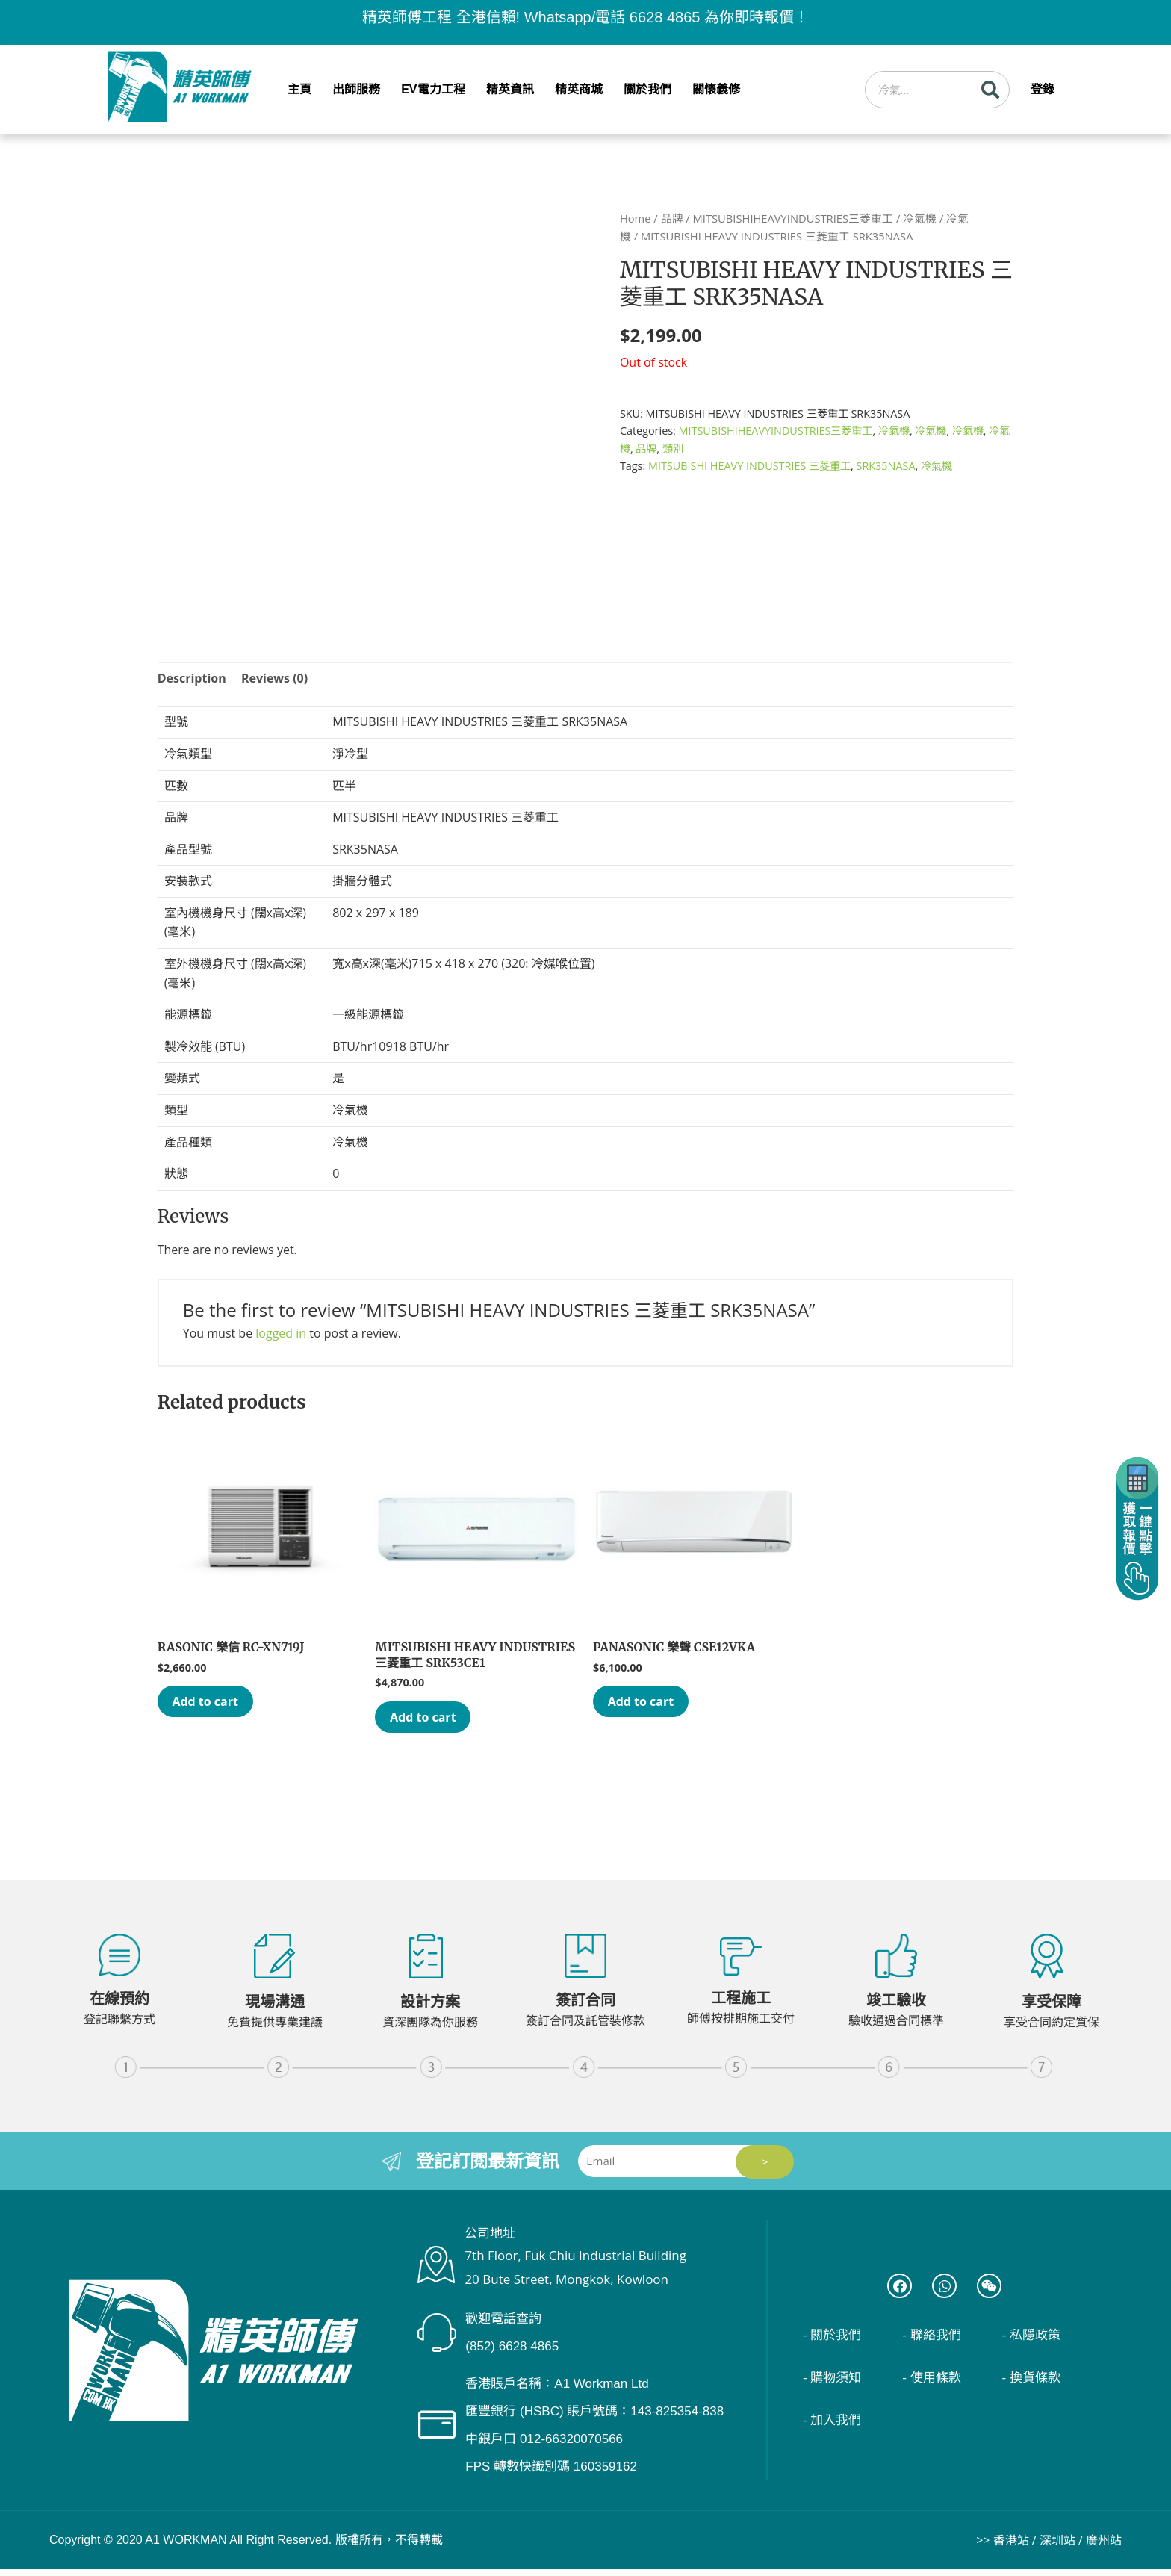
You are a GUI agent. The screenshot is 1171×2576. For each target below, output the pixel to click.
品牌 (672, 218)
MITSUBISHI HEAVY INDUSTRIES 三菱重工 (749, 466)
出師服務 (356, 89)
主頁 (299, 89)
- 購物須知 (836, 2388)
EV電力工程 (433, 89)
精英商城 (579, 89)
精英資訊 (510, 89)
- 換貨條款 (1035, 2388)
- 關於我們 (836, 2345)
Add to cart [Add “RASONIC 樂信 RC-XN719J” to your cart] (217, 1704)
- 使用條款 (935, 2388)
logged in (280, 1333)
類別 (672, 448)
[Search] (990, 90)
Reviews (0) (274, 678)
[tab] (192, 679)
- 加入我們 (836, 2431)
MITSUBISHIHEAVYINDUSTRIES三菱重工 (793, 218)
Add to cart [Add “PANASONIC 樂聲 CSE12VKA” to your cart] (652, 1704)
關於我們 (647, 89)
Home (635, 218)
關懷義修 (716, 89)
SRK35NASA (886, 466)
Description (192, 678)
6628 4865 (665, 17)
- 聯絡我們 (935, 2345)
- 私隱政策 (1035, 2345)
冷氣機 (920, 218)
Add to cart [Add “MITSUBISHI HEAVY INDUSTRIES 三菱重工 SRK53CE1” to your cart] (434, 1720)
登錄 (1042, 89)
